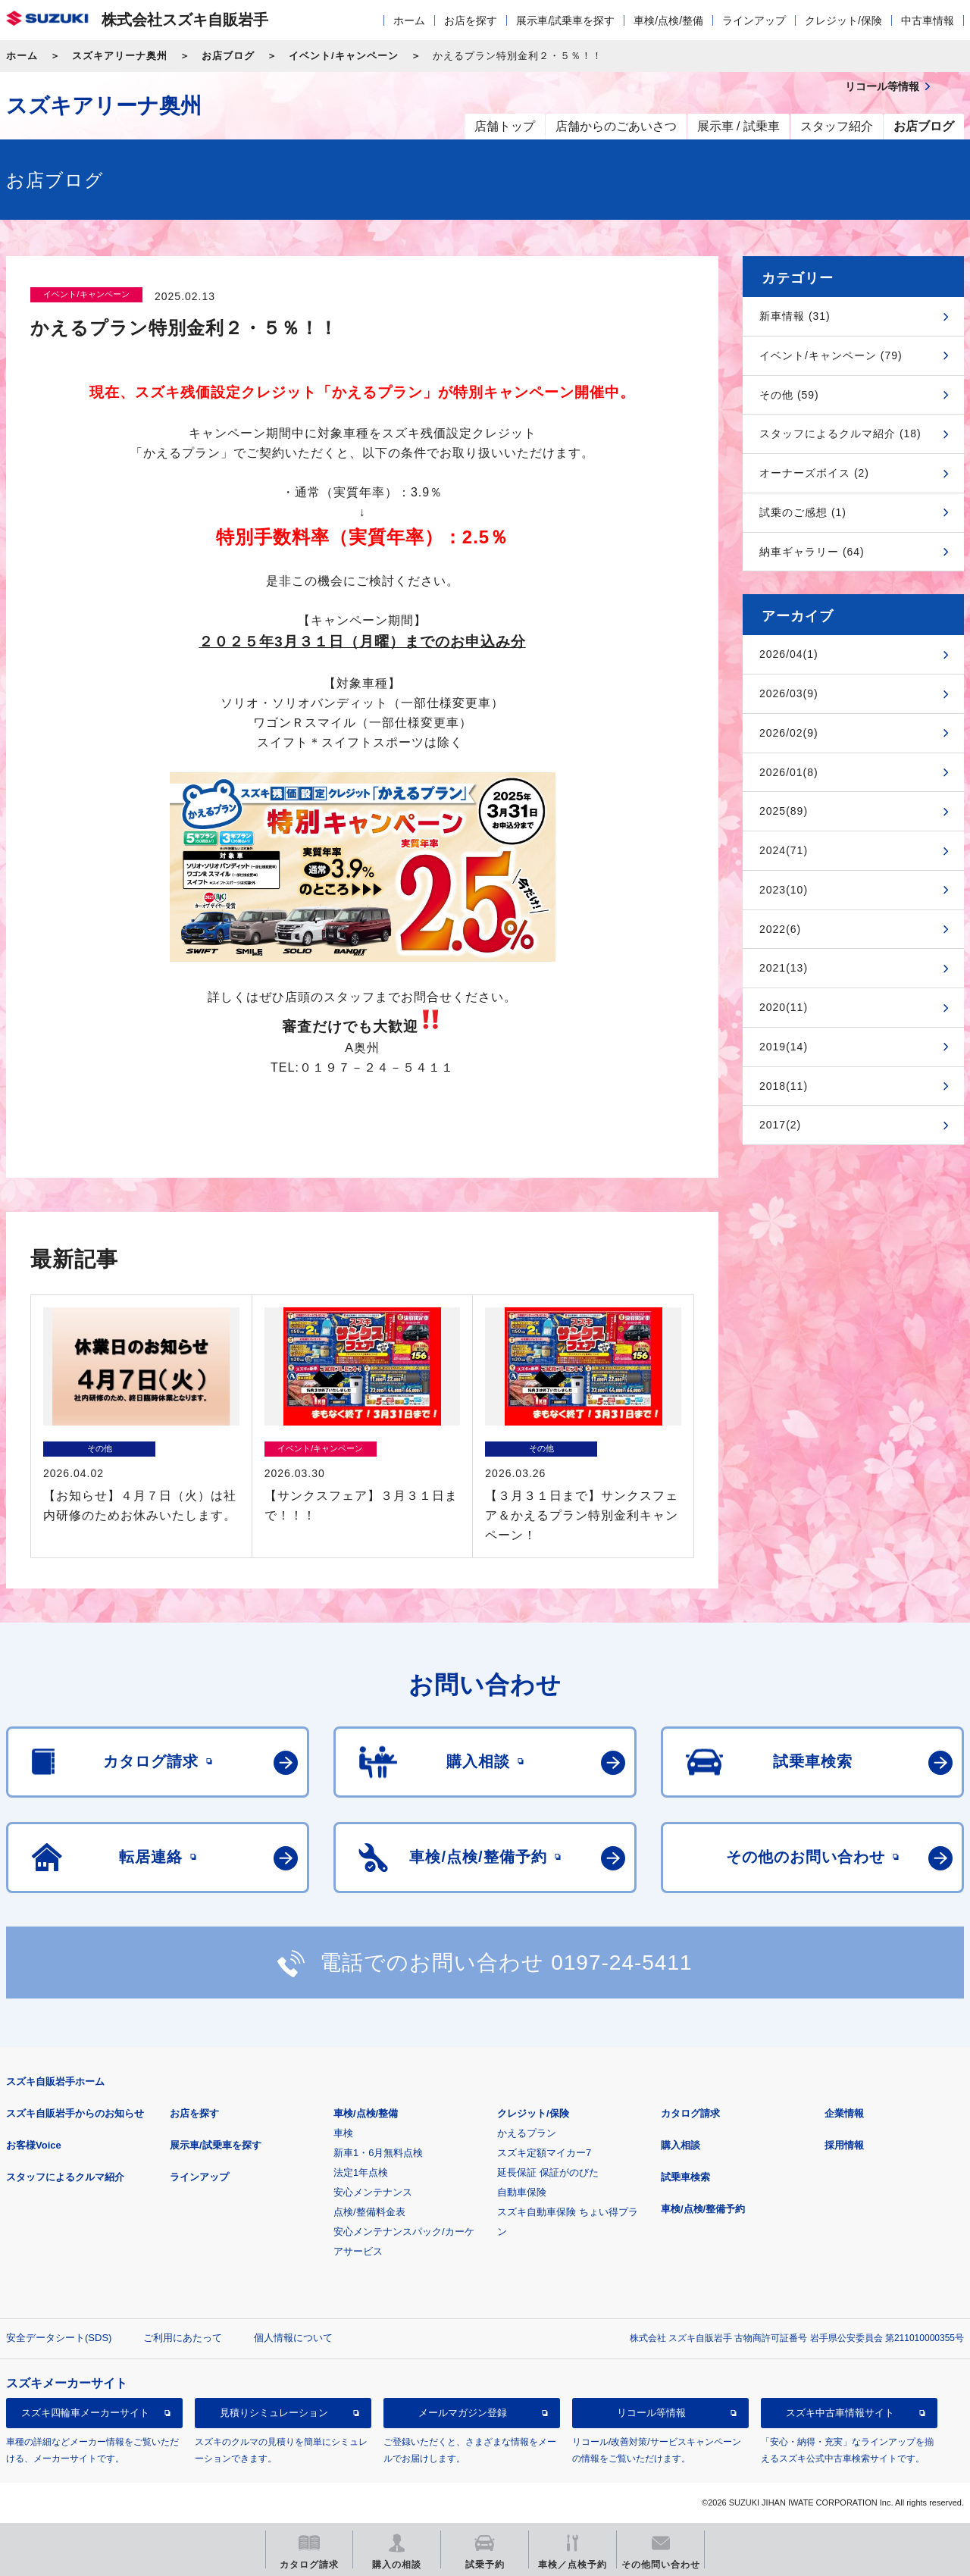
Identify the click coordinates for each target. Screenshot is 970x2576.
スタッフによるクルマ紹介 (65, 2177)
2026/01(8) (788, 772)
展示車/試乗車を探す (565, 20)
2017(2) (780, 1125)
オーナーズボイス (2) (814, 473)
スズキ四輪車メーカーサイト (85, 2412)
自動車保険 (521, 2192)
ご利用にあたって (182, 2337)
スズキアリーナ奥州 (119, 55)
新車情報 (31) (795, 316)
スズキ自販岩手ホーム (55, 2081)
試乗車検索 (685, 2177)
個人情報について (293, 2337)
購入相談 (680, 2145)
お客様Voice (33, 2145)
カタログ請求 (690, 2113)
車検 (343, 2133)
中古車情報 (927, 20)
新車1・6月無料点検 (378, 2152)
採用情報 (844, 2145)
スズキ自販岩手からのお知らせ (75, 2113)
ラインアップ (754, 20)
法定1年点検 (360, 2172)
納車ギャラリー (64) (812, 552)
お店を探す (470, 20)
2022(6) (780, 929)
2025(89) (783, 811)
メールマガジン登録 (462, 2412)
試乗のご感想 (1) (802, 512)
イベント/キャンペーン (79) (831, 355)
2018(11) (783, 1086)
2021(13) (783, 968)
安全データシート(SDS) (58, 2337)
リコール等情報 (651, 2412)
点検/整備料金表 (369, 2212)
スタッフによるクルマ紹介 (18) (840, 433)
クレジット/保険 (843, 20)
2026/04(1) (788, 654)
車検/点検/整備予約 (703, 2208)
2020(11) (783, 1007)
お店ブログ (228, 55)
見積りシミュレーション (274, 2412)
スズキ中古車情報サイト (840, 2412)
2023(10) (783, 890)
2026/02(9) (788, 733)
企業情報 (844, 2113)
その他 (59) (789, 395)
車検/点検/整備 (668, 20)
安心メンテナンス (372, 2192)
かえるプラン (526, 2133)
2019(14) (783, 1047)
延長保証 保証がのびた (548, 2172)
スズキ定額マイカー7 (544, 2152)
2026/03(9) (788, 693)
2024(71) (783, 850)
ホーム (409, 20)
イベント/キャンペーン (344, 55)
